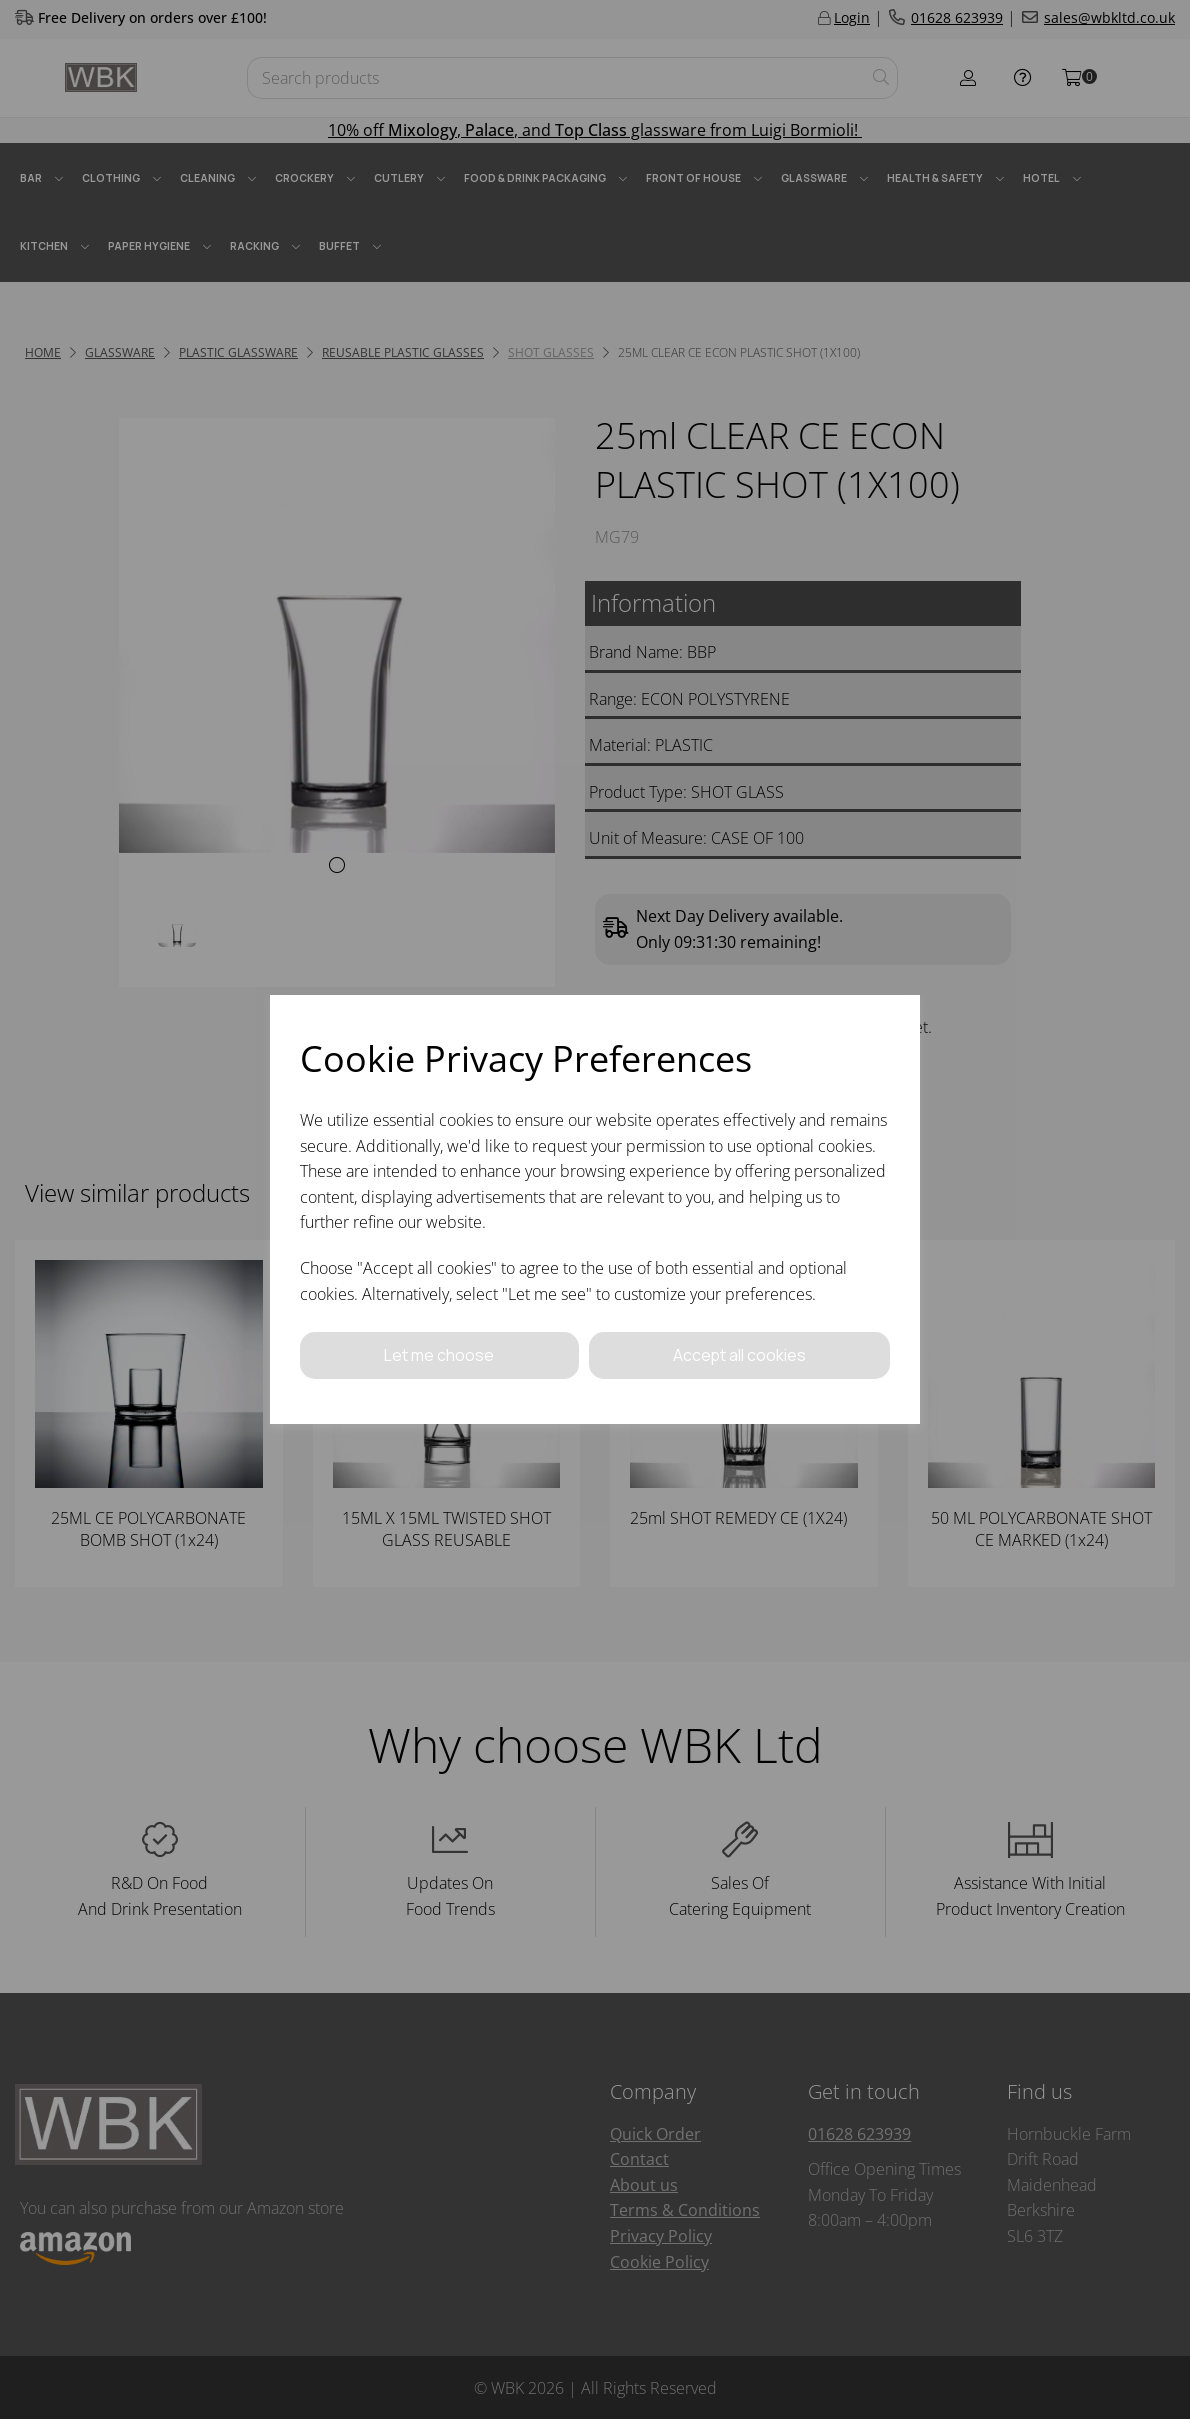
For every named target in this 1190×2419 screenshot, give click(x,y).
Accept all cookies (739, 1355)
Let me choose (439, 1355)
